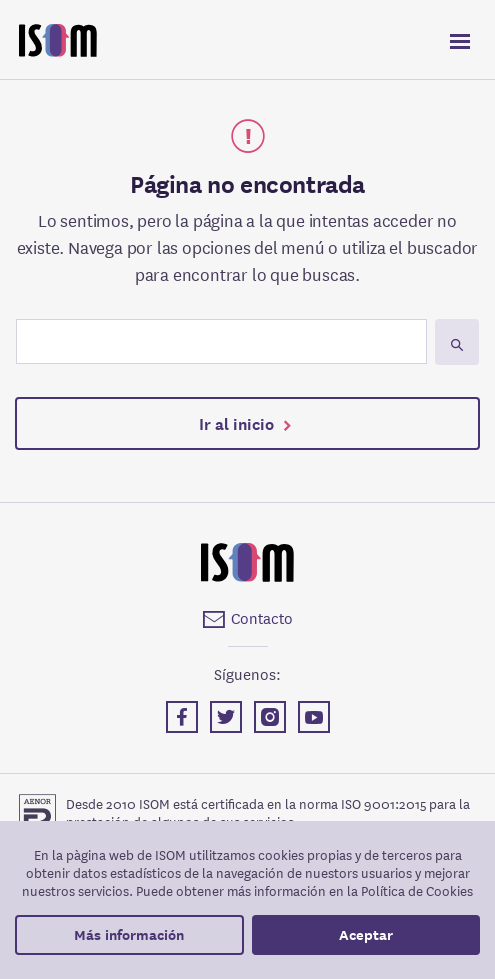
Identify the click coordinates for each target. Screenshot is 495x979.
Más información (129, 934)
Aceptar (366, 934)
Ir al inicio (236, 422)
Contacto (262, 617)
